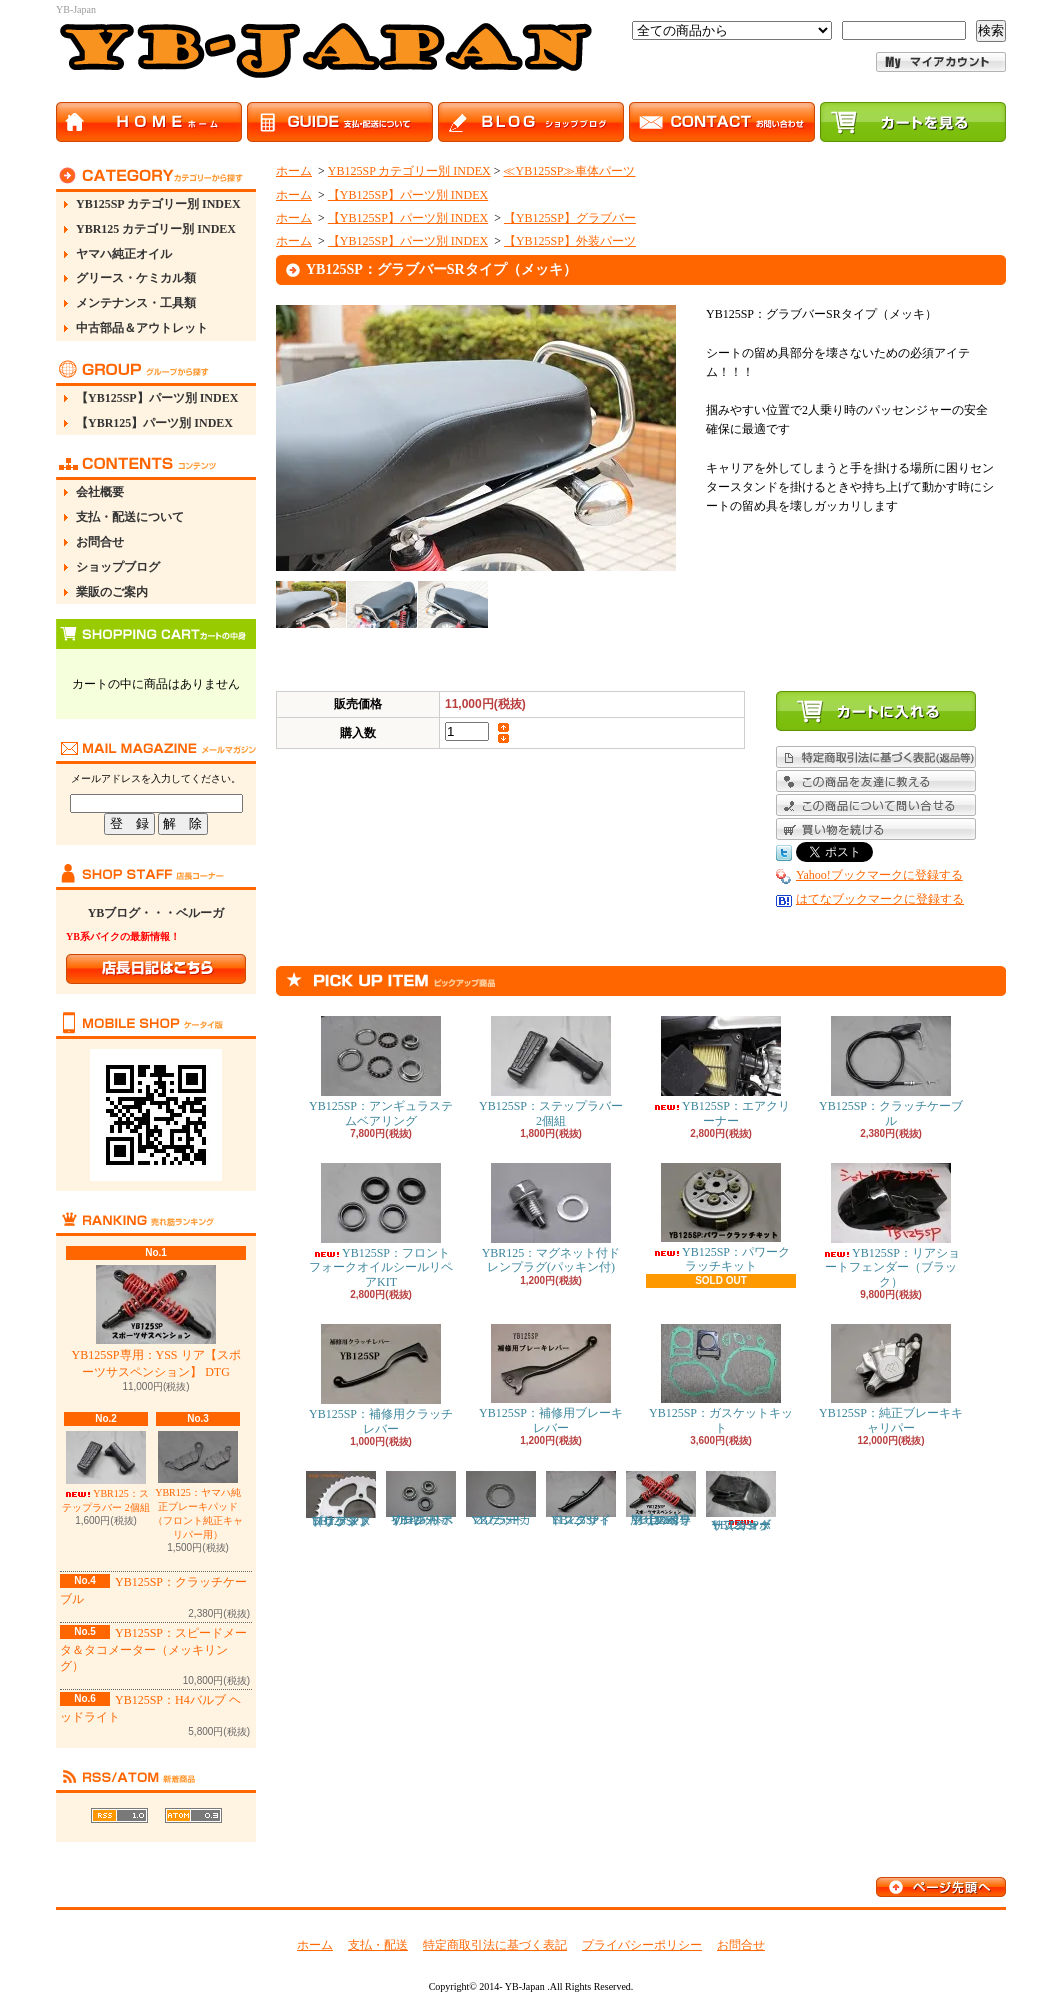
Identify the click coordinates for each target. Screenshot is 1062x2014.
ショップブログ (118, 567)
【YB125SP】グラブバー (570, 218)
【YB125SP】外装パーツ (570, 241)
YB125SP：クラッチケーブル (891, 1071)
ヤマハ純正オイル (124, 254)
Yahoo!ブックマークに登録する (879, 875)
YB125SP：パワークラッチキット (721, 1218)
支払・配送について (130, 517)
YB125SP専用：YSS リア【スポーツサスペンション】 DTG (155, 1322)
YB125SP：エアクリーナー (721, 1071)
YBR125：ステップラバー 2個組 (106, 1472)
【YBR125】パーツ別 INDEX (154, 423)
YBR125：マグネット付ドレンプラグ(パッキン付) (551, 1218)
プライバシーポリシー (642, 1945)
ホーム (294, 171)
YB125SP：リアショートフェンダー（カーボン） (741, 1501)
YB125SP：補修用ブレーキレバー (551, 1379)
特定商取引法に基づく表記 (495, 1945)
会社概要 (100, 492)
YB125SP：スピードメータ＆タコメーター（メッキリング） (153, 1650)
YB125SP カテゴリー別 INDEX (158, 204)
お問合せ (100, 542)
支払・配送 (378, 1945)
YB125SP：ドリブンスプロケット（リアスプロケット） (341, 1499)
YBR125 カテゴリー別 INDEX (156, 229)
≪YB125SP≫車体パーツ (569, 171)
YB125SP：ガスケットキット (721, 1379)
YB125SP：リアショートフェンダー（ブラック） (891, 1226)
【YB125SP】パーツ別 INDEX (157, 398)
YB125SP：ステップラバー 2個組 (551, 1071)
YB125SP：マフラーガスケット (501, 1499)
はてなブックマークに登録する (880, 899)
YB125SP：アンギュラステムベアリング (381, 1071)
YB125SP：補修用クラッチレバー (381, 1379)
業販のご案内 (112, 592)
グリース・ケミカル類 (136, 278)
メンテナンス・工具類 (136, 303)
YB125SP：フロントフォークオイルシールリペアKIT (381, 1226)
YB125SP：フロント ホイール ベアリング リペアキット (421, 1499)
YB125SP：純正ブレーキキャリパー (891, 1379)
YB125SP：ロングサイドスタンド (581, 1499)
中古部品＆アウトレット (142, 328)
